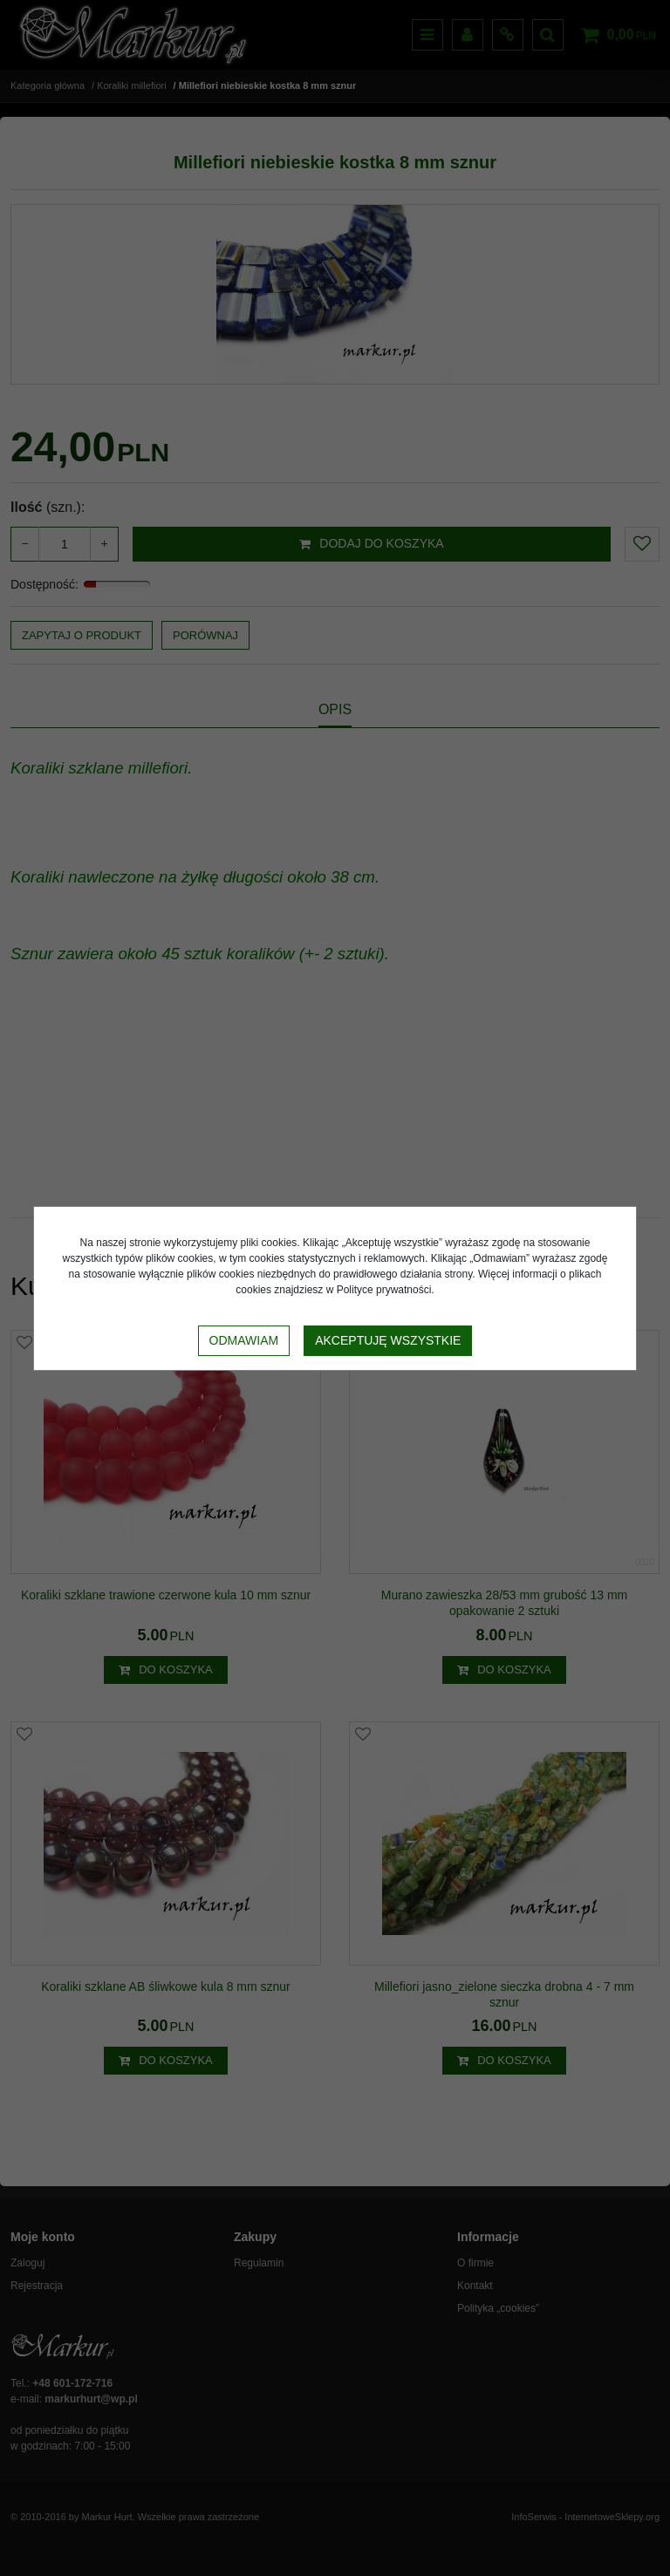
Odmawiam (244, 1340)
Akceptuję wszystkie (388, 1340)
